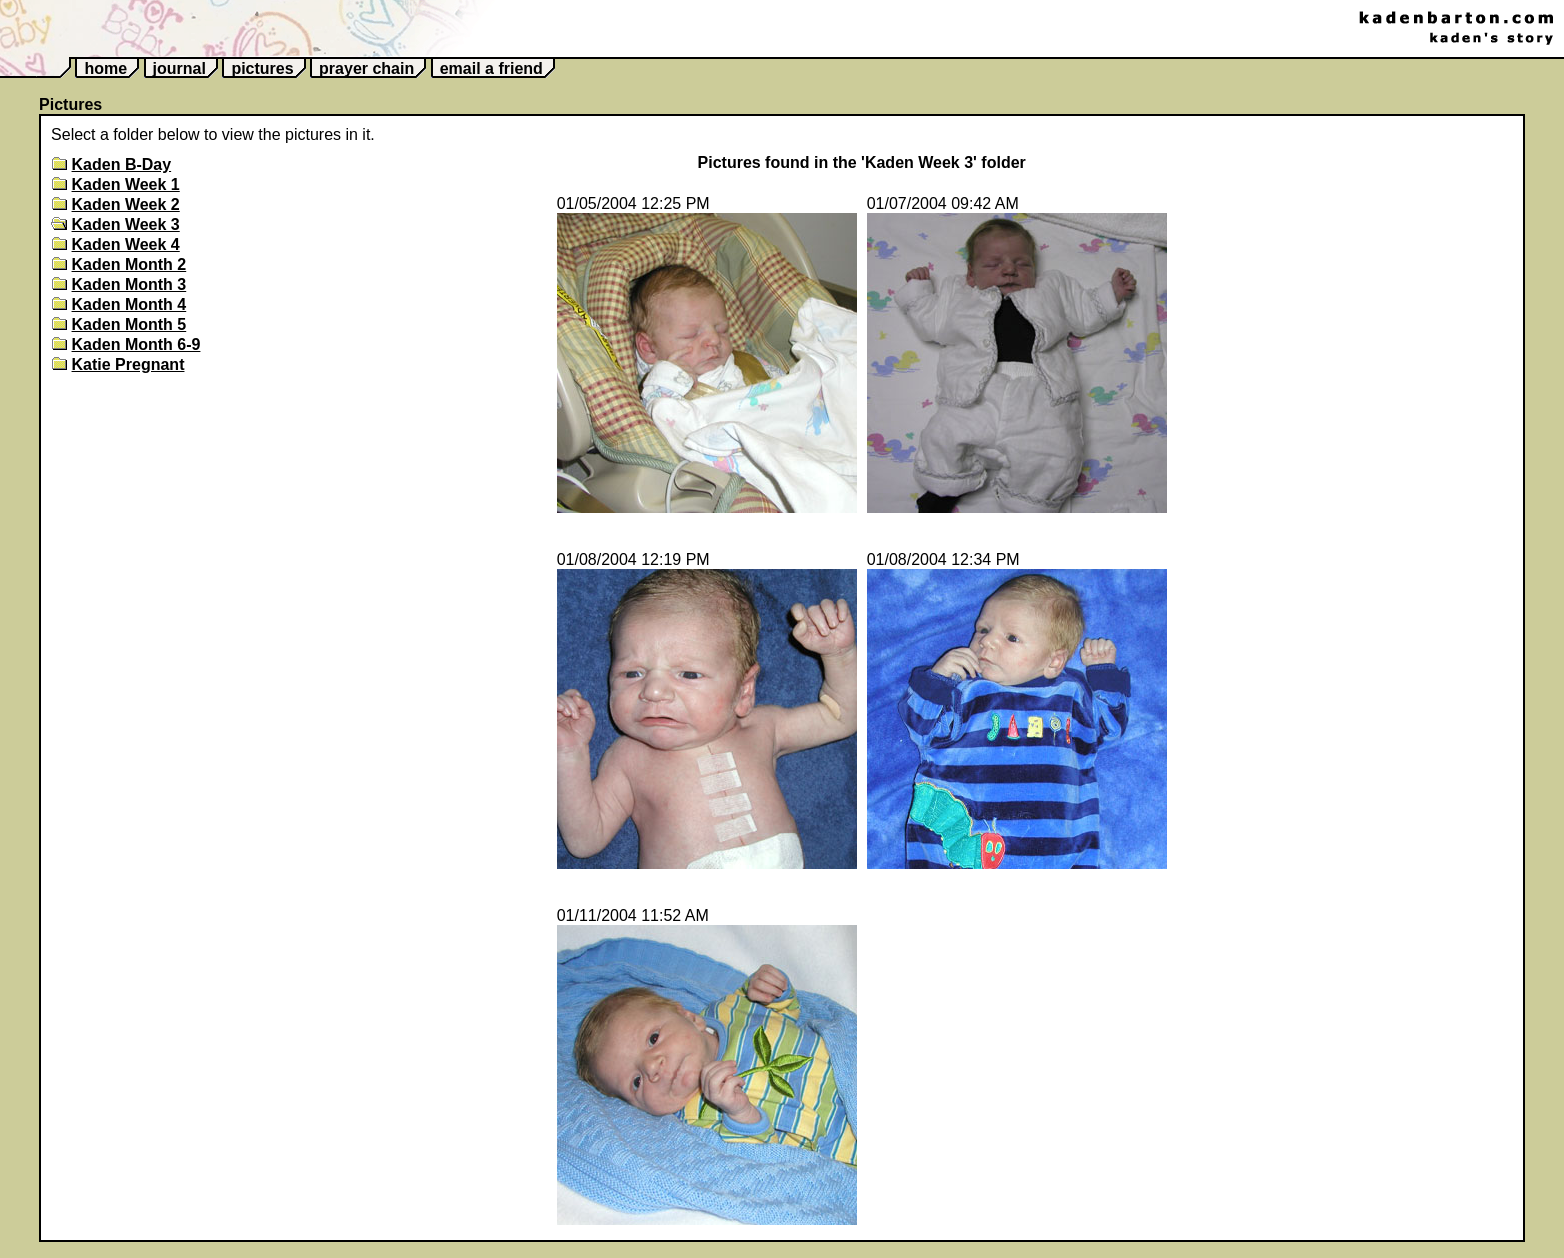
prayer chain (366, 68)
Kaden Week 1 (126, 184)
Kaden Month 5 (129, 324)
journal (179, 68)
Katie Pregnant (128, 364)
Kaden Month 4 (129, 304)
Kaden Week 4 (126, 244)
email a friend (491, 68)
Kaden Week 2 (126, 204)
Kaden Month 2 (129, 264)
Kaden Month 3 (129, 284)
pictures (262, 68)
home (105, 68)
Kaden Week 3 (126, 224)
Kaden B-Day (122, 164)
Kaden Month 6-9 (136, 344)
